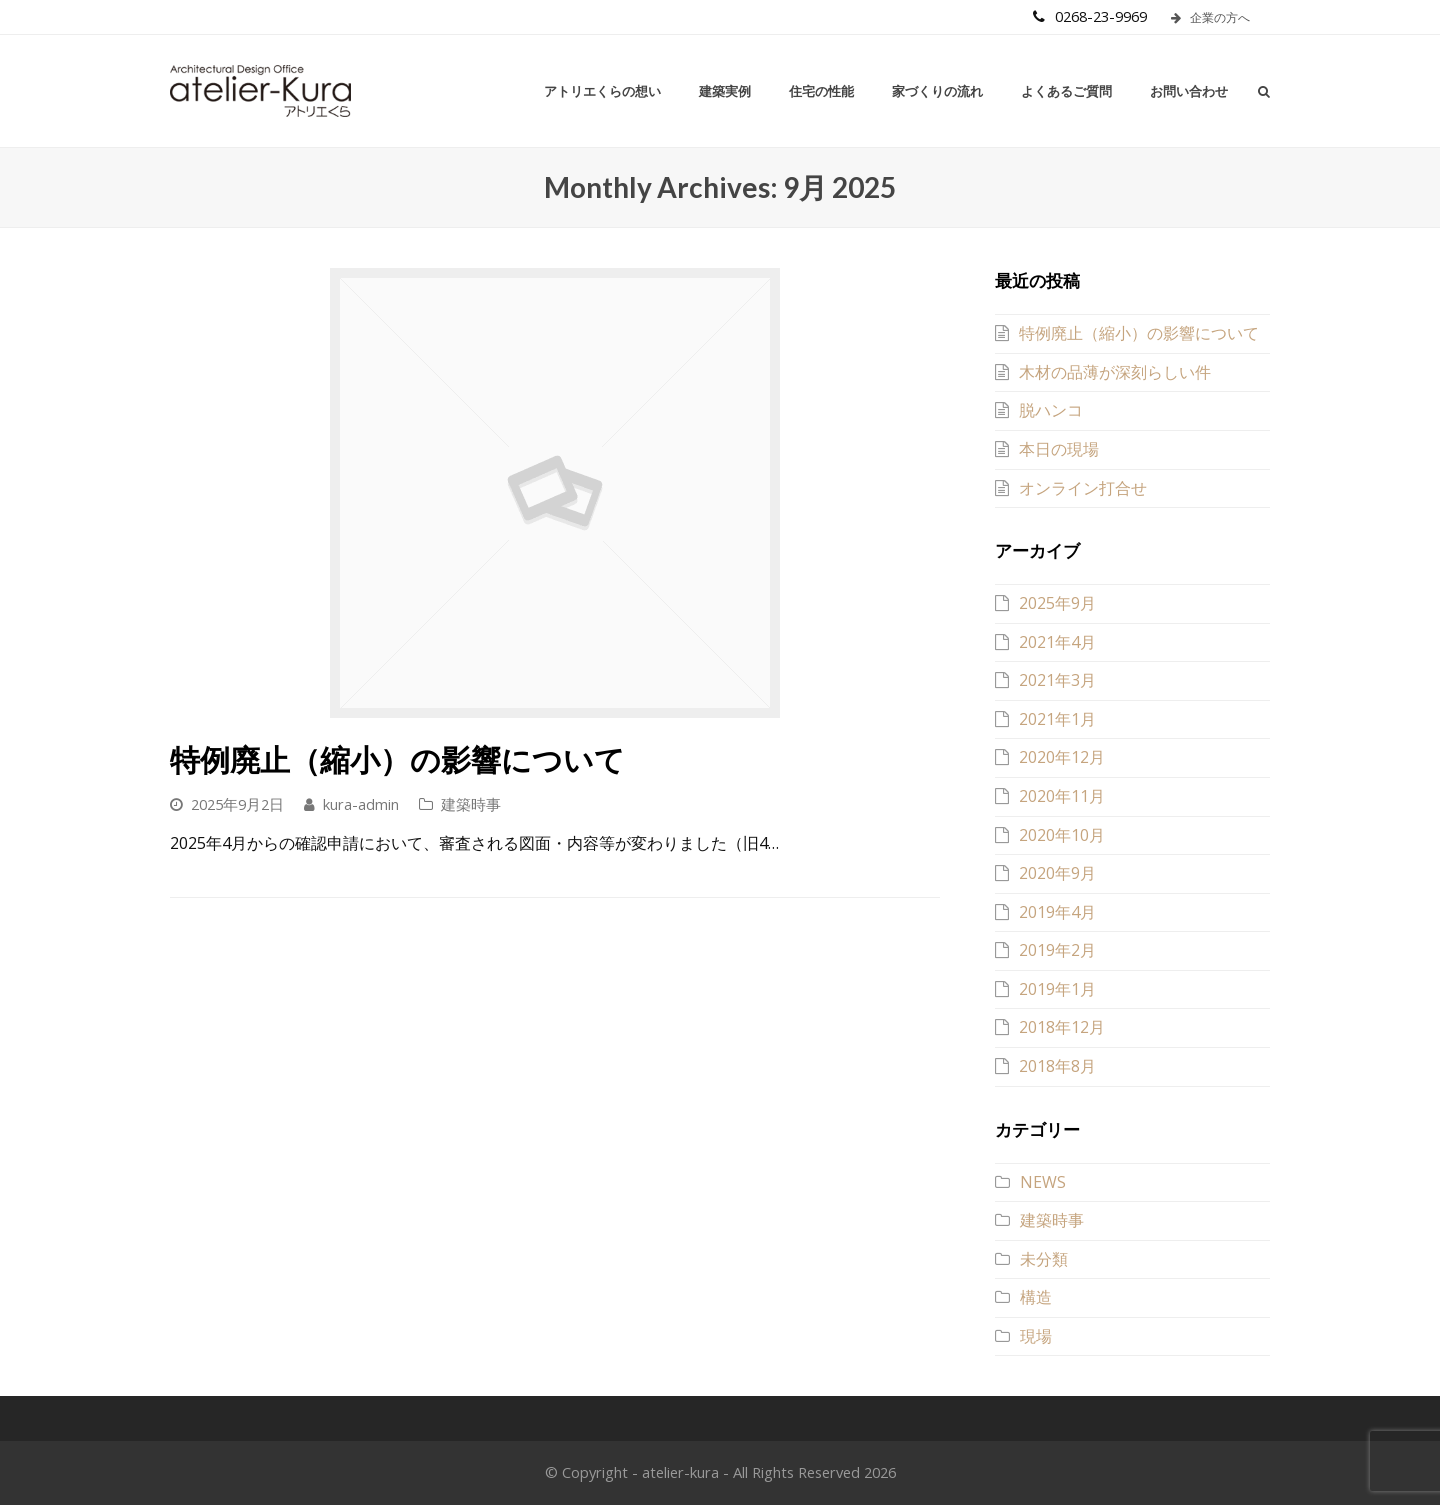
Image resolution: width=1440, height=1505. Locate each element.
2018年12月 (1062, 1027)
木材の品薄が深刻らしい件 (1115, 372)
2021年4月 (1057, 642)
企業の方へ (1210, 17)
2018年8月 (1057, 1066)
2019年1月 (1057, 989)
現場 (1036, 1336)
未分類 (1044, 1259)
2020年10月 (1062, 835)
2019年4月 (1057, 912)
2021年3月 (1057, 680)
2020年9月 (1057, 873)
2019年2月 (1057, 950)
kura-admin (361, 804)
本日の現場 (1059, 449)
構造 (1036, 1297)
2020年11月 (1062, 796)
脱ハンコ (1051, 410)
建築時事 (471, 804)
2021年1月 (1057, 719)
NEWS (1043, 1182)
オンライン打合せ (1083, 488)
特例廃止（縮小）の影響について (397, 759)
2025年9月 (1057, 603)
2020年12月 (1062, 757)
